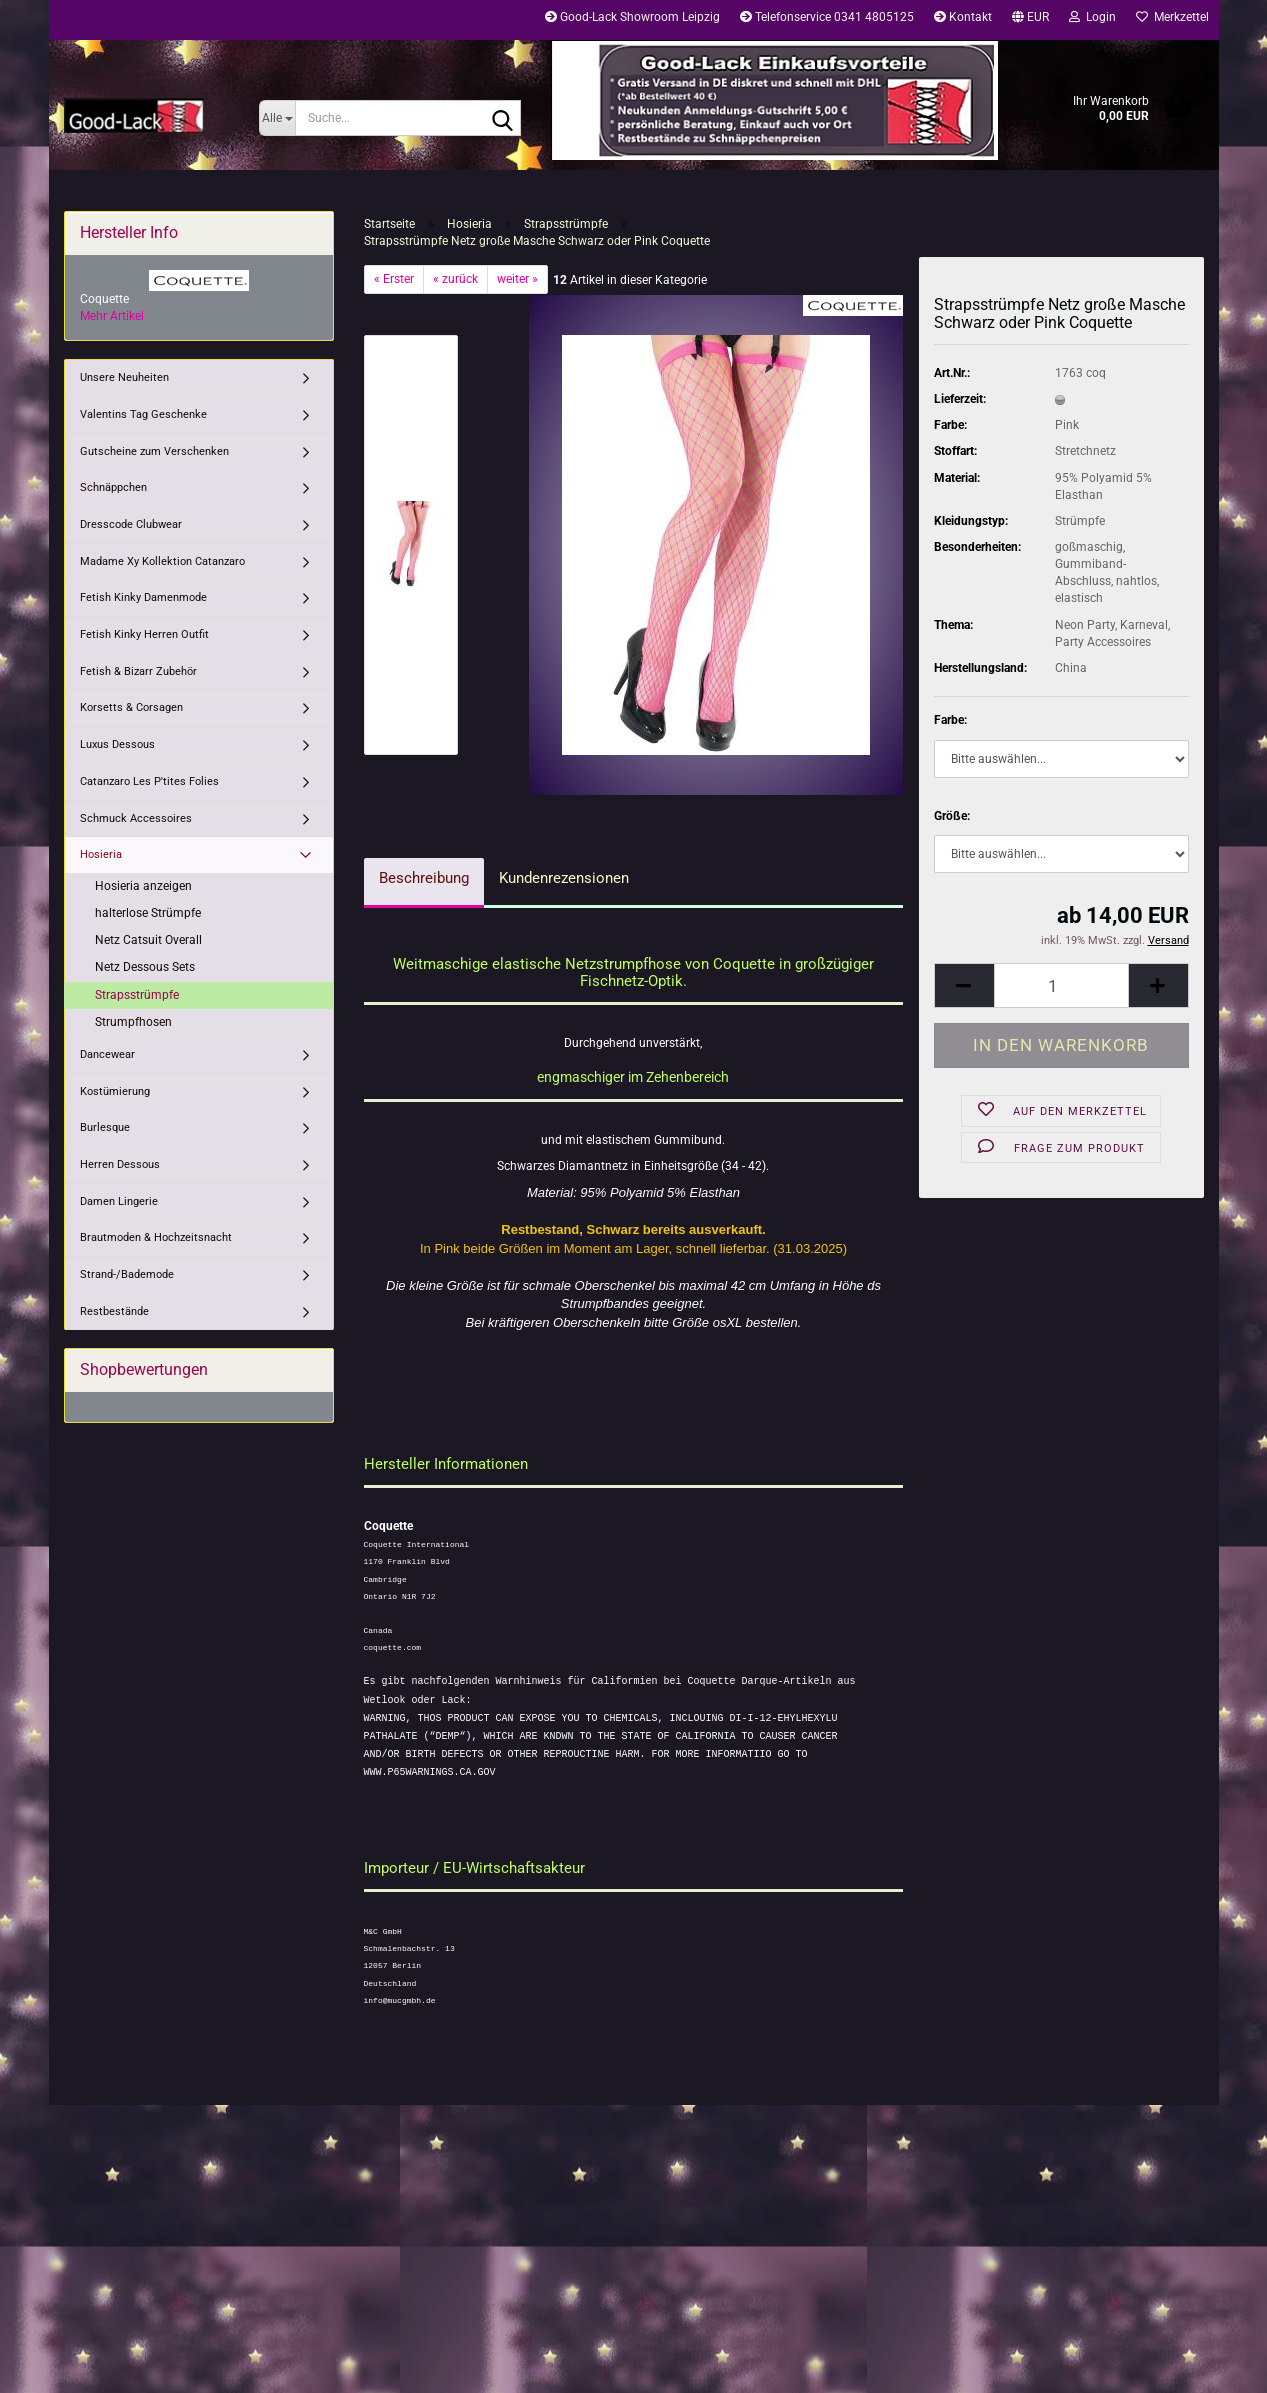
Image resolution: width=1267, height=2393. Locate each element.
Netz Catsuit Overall (148, 940)
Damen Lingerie (119, 1201)
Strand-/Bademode (127, 1274)
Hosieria (101, 854)
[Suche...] (277, 118)
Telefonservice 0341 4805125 (827, 17)
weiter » (517, 279)
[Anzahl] (1061, 985)
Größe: (952, 816)
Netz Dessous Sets (145, 967)
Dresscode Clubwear (131, 524)
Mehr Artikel (112, 316)
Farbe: (950, 720)
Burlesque (105, 1127)
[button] (1030, 20)
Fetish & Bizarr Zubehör (138, 671)
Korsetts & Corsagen (131, 707)
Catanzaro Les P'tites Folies (149, 781)
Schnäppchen (113, 487)
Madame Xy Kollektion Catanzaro (162, 561)
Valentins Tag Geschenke (143, 414)
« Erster (394, 279)
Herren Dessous (120, 1164)
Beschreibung (424, 878)
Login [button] (1092, 17)
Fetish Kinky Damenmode (143, 597)
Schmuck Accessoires (136, 818)
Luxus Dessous (117, 744)
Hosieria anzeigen (143, 886)
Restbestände (114, 1311)
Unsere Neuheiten (124, 377)
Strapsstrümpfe (137, 995)
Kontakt (963, 17)
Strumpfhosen (133, 1022)
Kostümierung (115, 1091)
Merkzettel (1172, 17)
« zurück (455, 279)
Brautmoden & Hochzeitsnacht (156, 1237)
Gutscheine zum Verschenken (154, 451)
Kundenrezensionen (564, 878)
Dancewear (107, 1054)
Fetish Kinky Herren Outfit (144, 634)
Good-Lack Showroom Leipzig (632, 17)
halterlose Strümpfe (148, 913)
